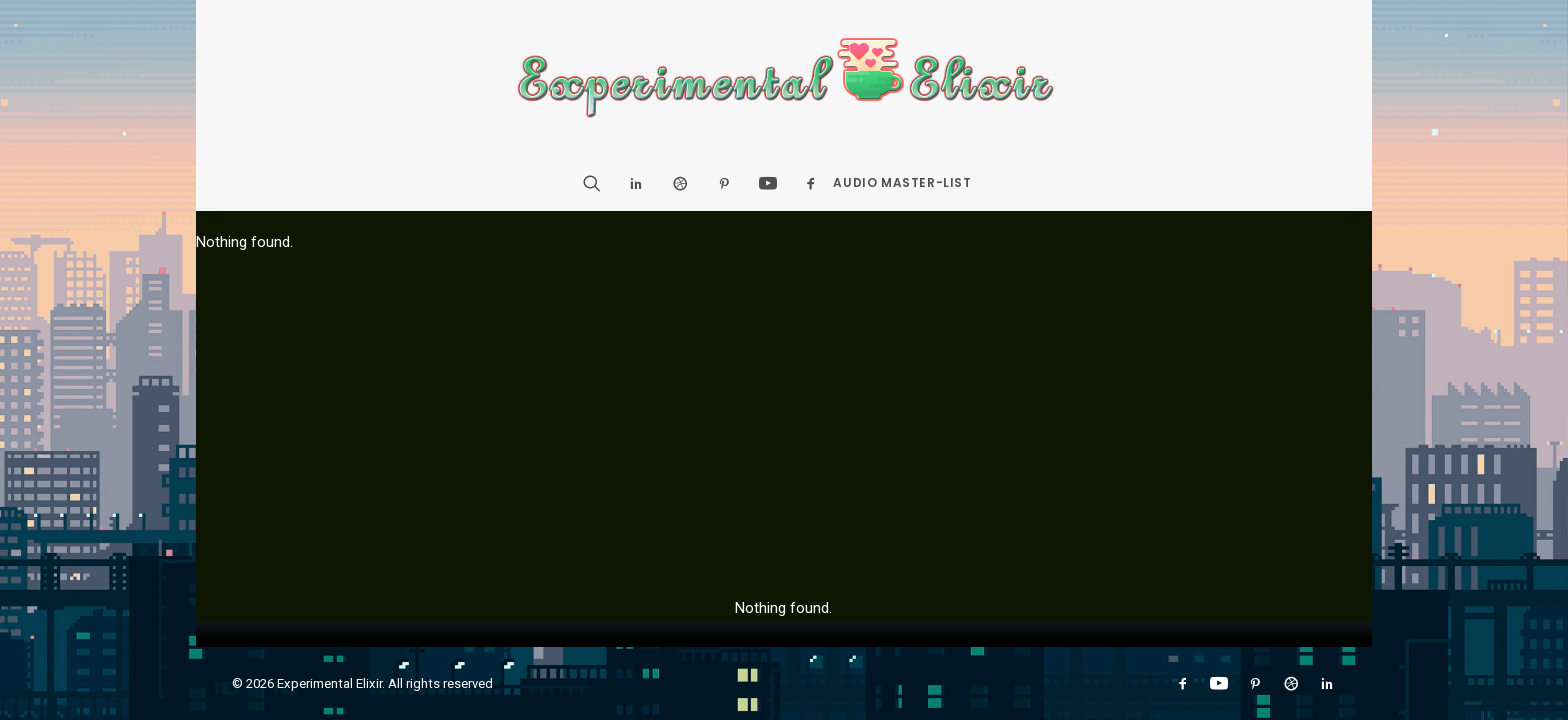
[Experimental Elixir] (784, 78)
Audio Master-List (902, 182)
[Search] (598, 183)
